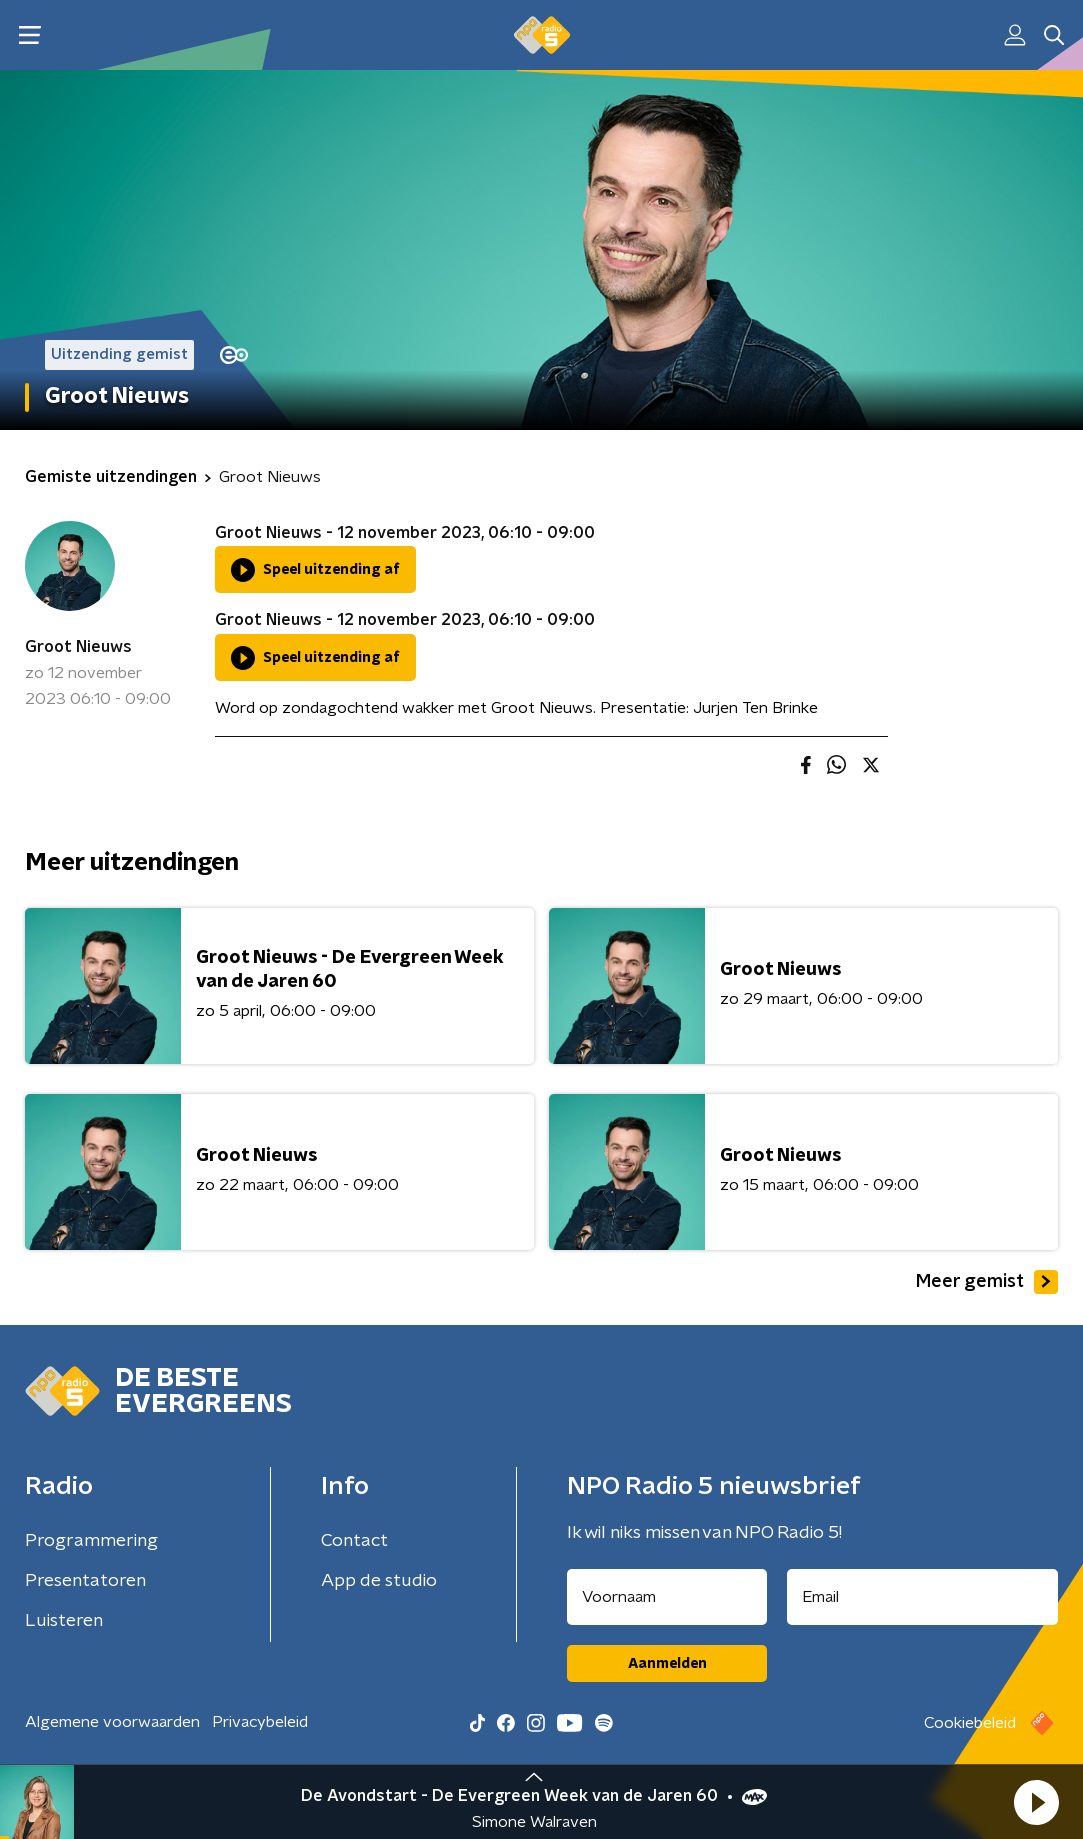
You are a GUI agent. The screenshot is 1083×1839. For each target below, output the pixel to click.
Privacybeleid (260, 1722)
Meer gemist (987, 1282)
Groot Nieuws (78, 647)
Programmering (91, 1541)
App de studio (379, 1581)
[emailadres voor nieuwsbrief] (922, 1597)
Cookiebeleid (970, 1723)
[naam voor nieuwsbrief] (667, 1597)
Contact (354, 1541)
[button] (1036, 1802)
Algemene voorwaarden (112, 1722)
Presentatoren (85, 1581)
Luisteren (64, 1621)
